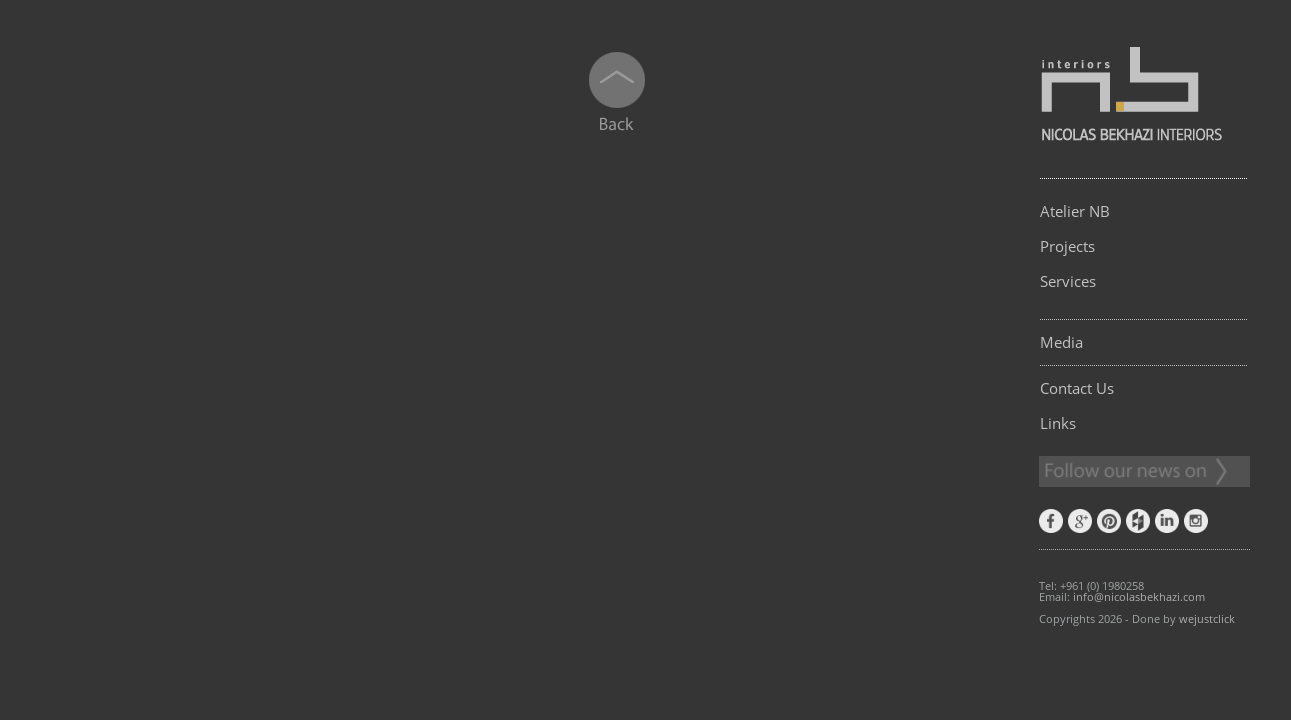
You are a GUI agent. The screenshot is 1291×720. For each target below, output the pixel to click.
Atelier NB (1075, 211)
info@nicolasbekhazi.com (1139, 596)
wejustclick (1207, 618)
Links (1058, 423)
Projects (1067, 246)
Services (1068, 281)
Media (1061, 342)
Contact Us (1077, 388)
